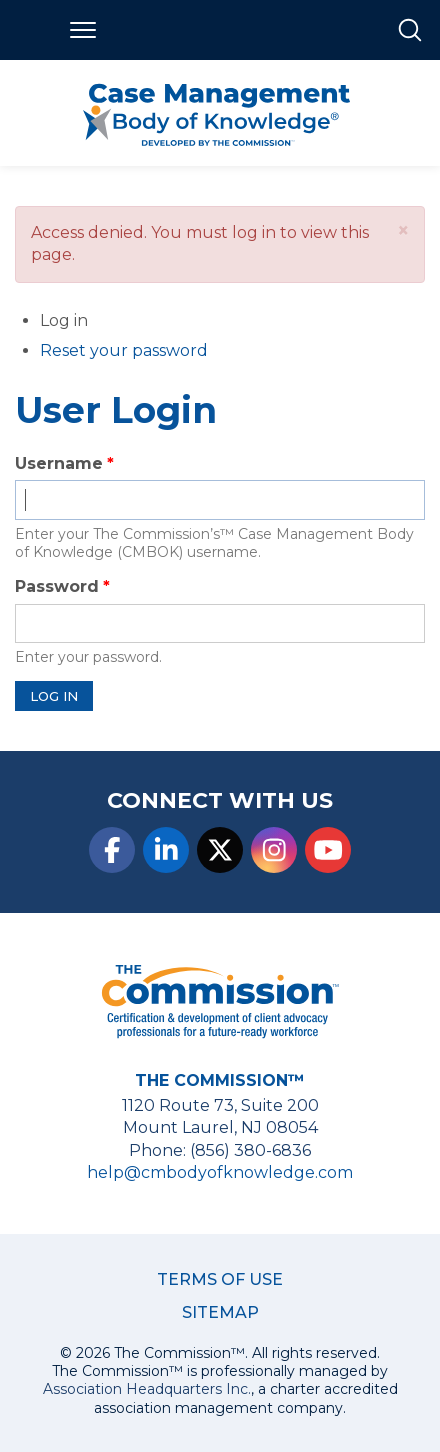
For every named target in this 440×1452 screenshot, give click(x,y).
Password (57, 586)
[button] (403, 230)
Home (27, 30)
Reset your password (124, 350)
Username (59, 463)
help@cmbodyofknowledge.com (220, 1172)
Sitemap (220, 1312)
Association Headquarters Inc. (147, 1389)
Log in (90, 321)
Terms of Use (220, 1279)
